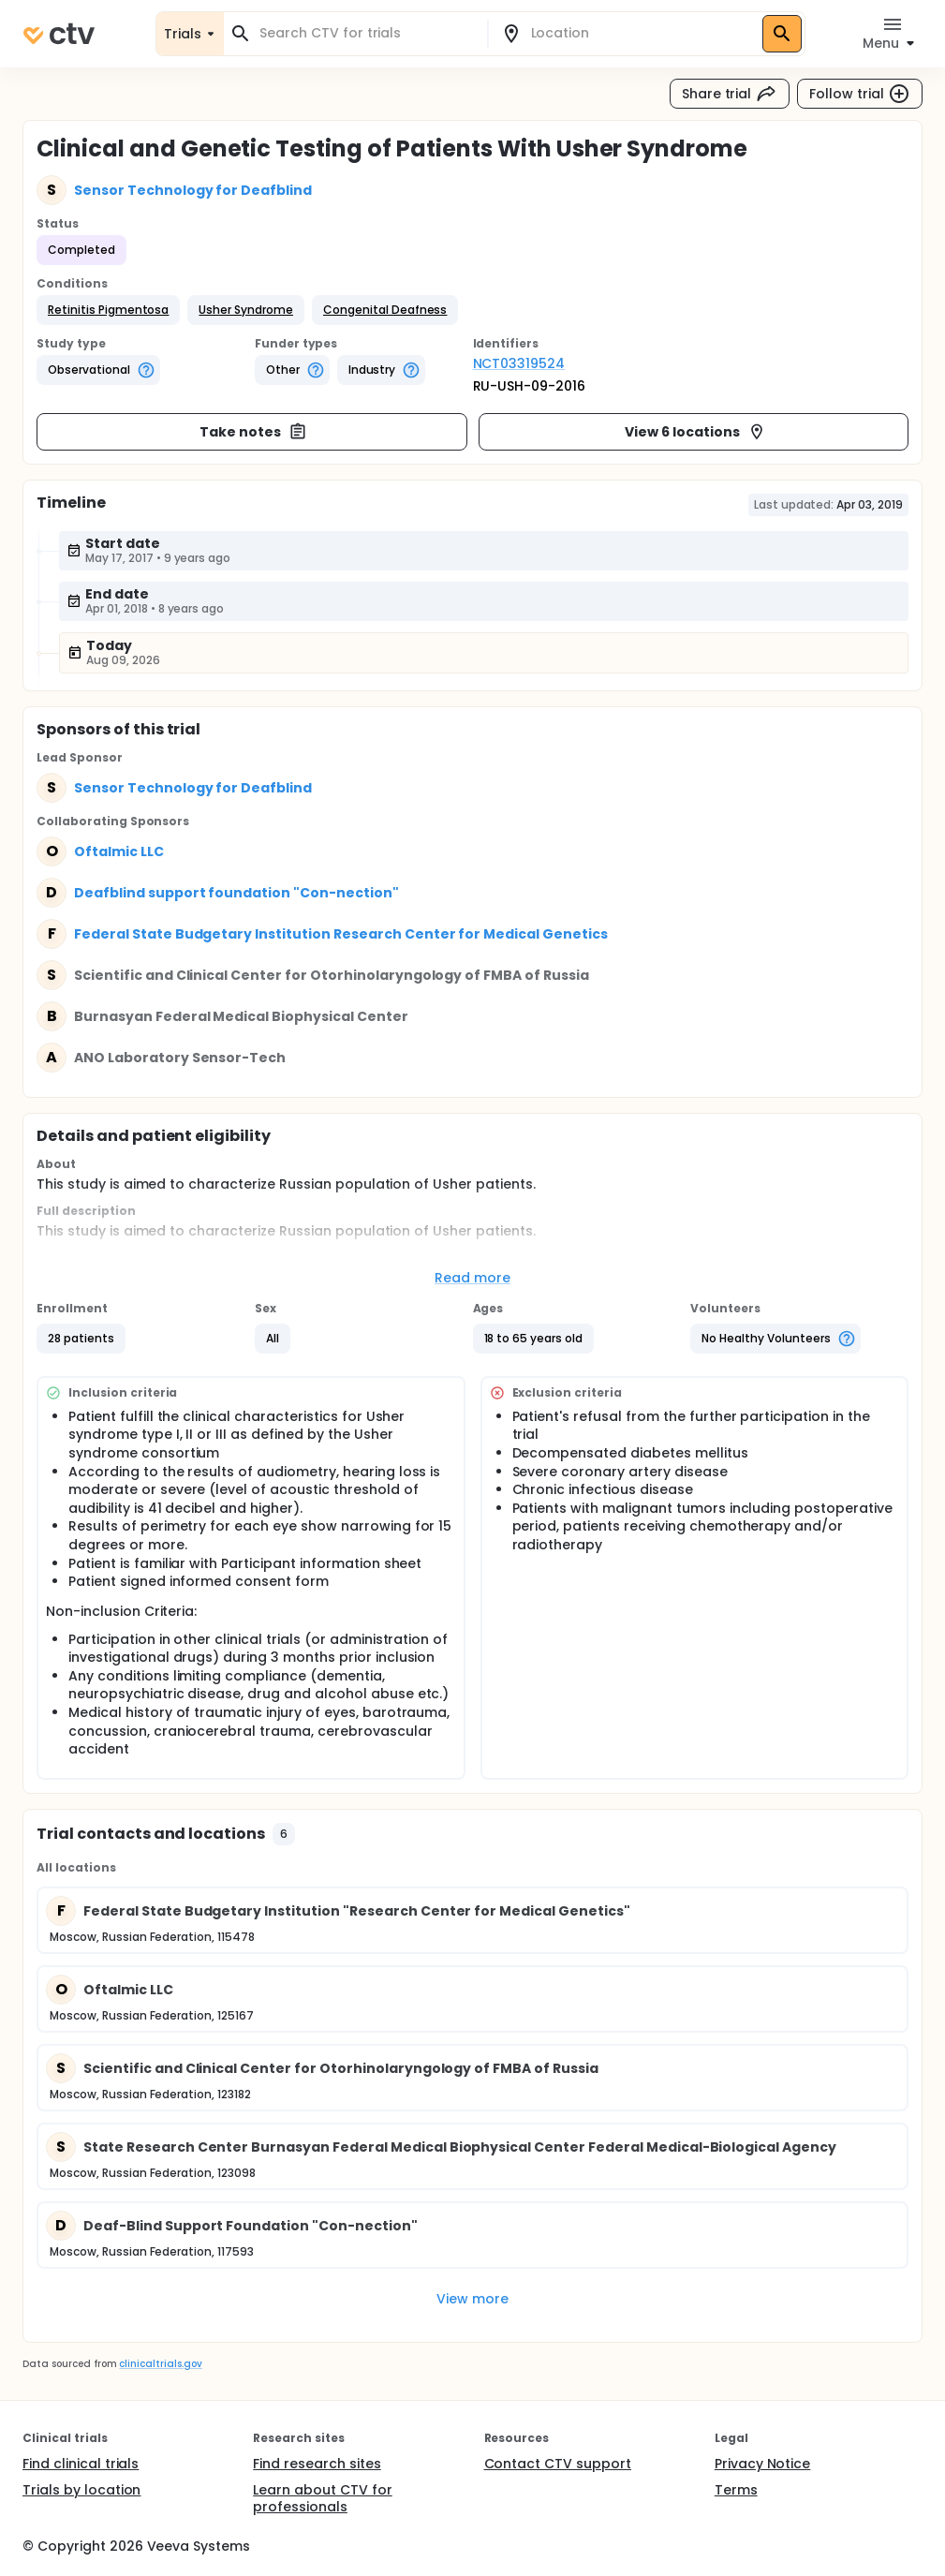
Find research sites (316, 2463)
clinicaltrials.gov (160, 2364)
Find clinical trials (80, 2463)
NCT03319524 (519, 363)
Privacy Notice (763, 2463)
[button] (108, 310)
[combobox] (366, 33)
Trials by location (81, 2489)
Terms (736, 2489)
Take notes (253, 431)
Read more (472, 1277)
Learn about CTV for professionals (322, 2498)
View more (472, 2298)
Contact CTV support (557, 2463)
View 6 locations (695, 431)
